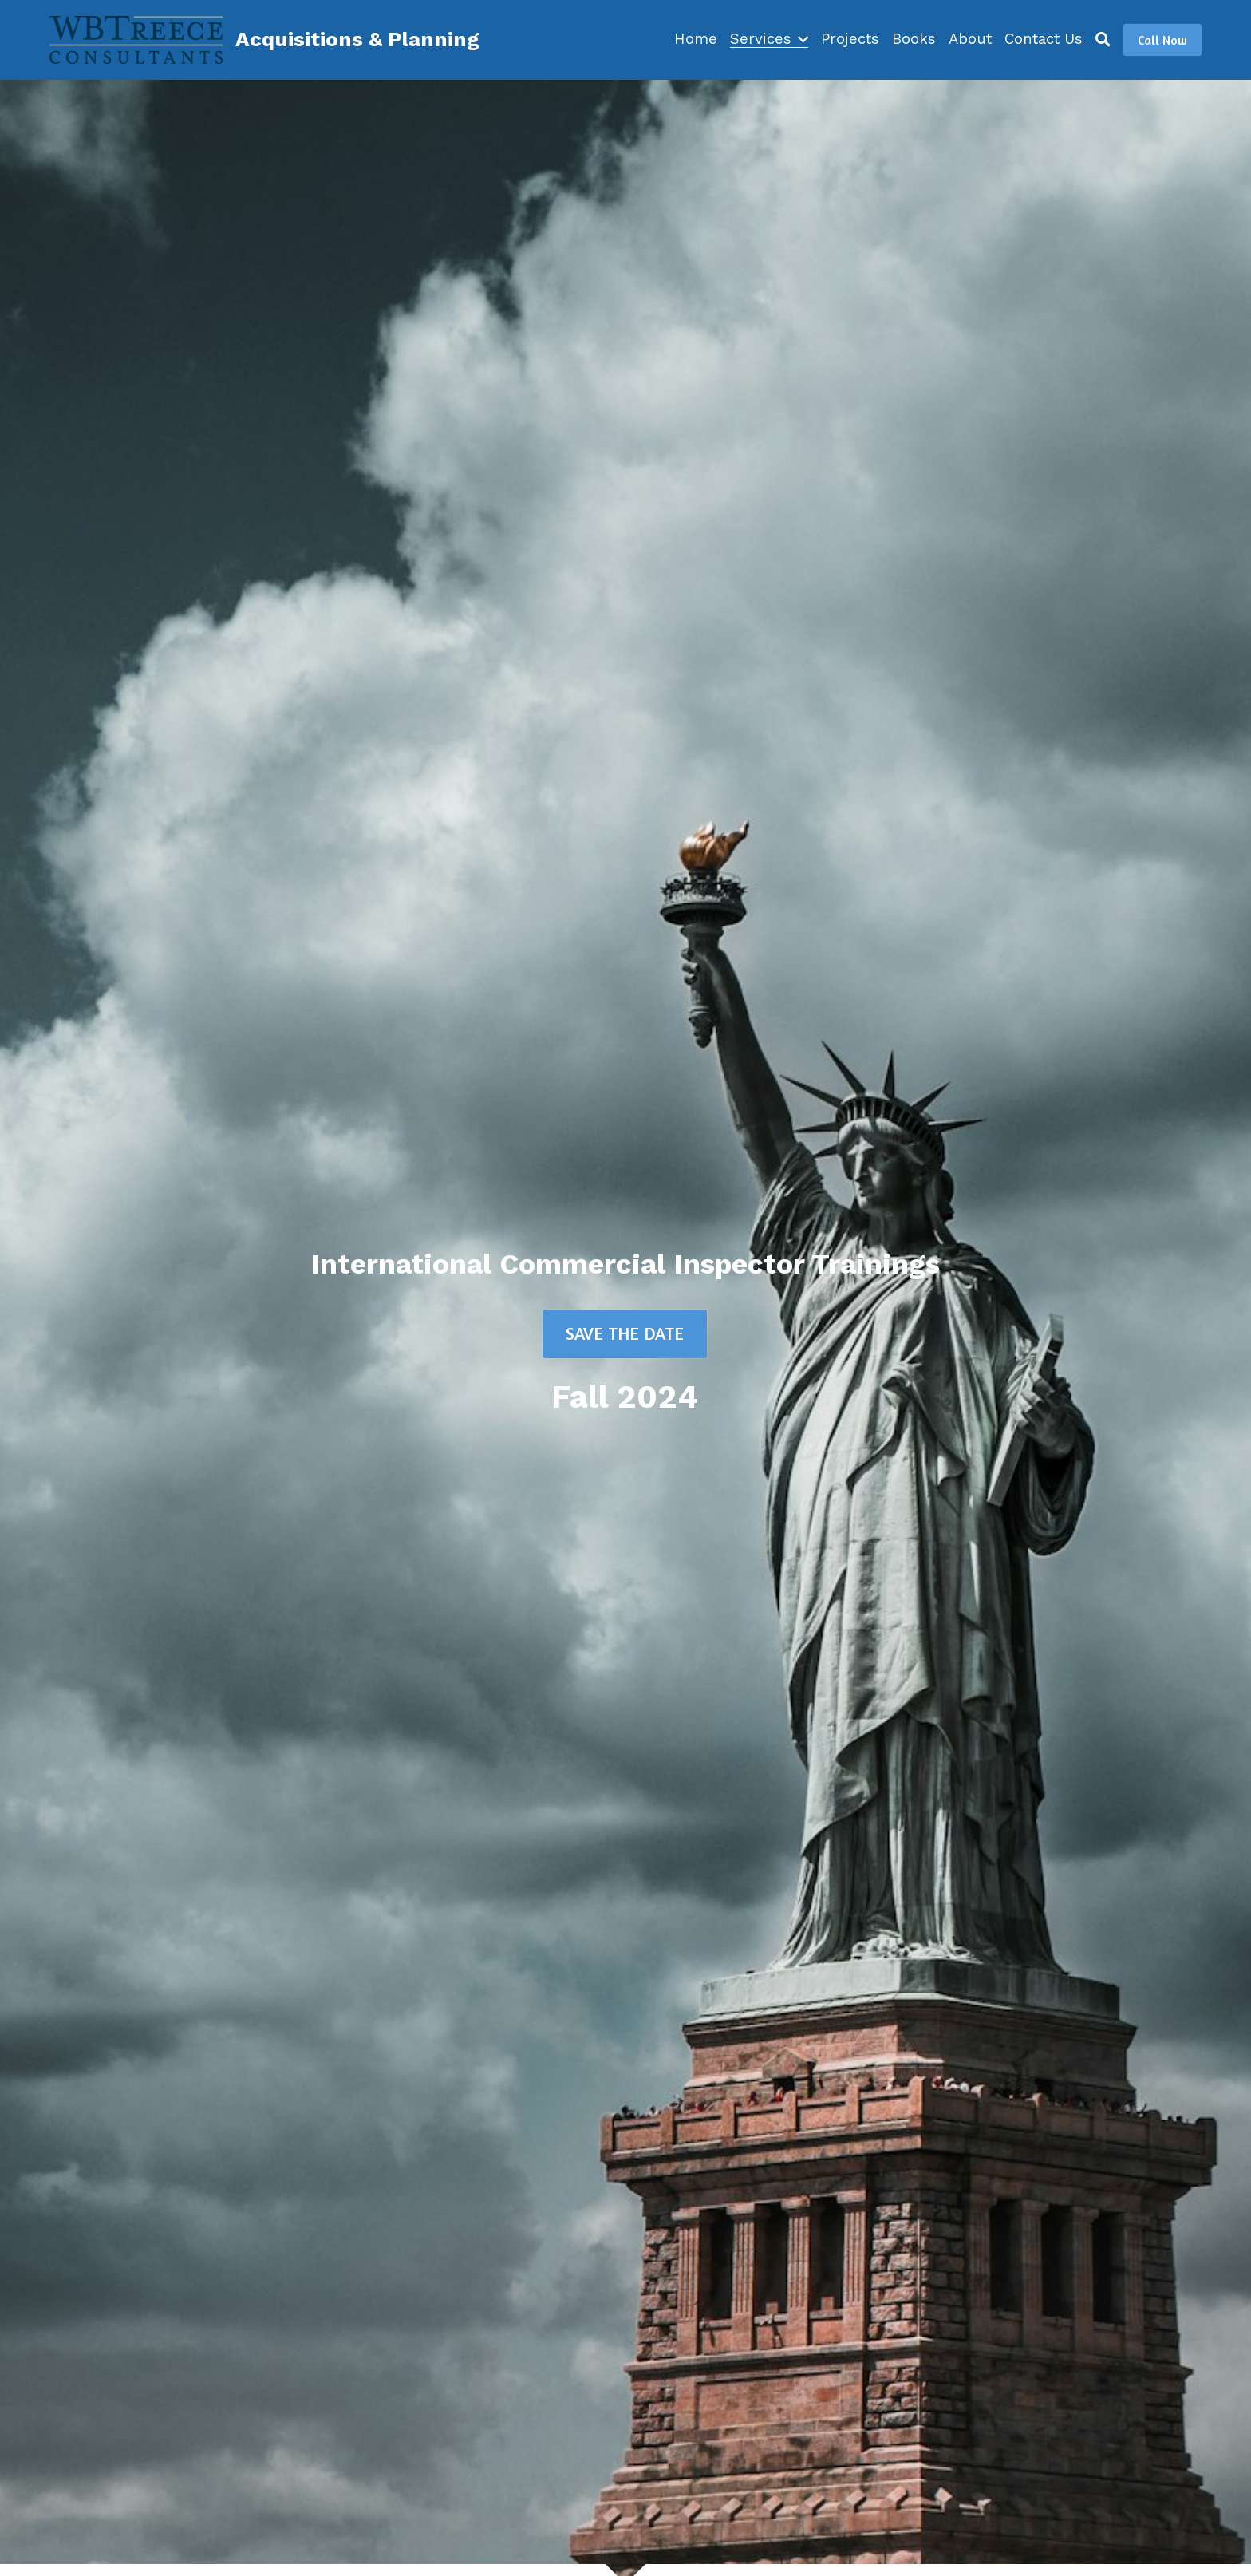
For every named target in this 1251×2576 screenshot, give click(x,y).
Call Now (1162, 40)
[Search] (1103, 40)
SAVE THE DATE (625, 1333)
